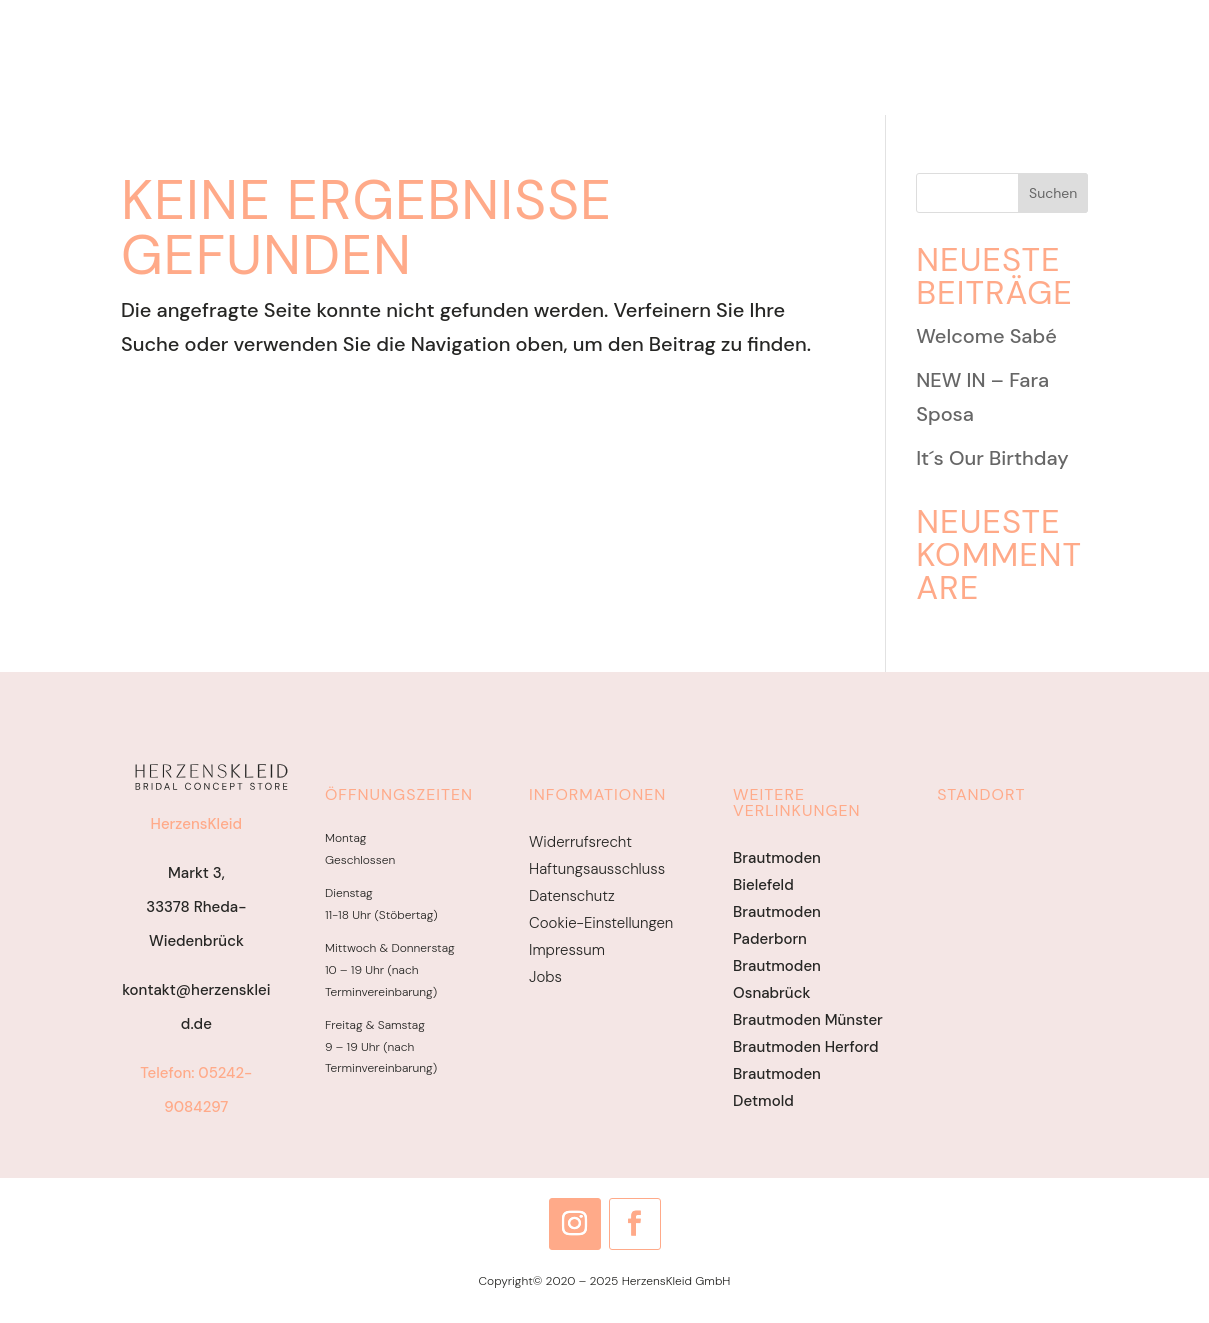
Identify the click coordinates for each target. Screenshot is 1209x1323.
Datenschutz (572, 896)
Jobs (545, 977)
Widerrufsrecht (580, 842)
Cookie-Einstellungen (601, 923)
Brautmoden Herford (805, 1047)
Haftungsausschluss (597, 869)
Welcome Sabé (986, 336)
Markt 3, (196, 873)
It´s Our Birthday (992, 458)
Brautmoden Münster (808, 1020)
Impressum (567, 950)
